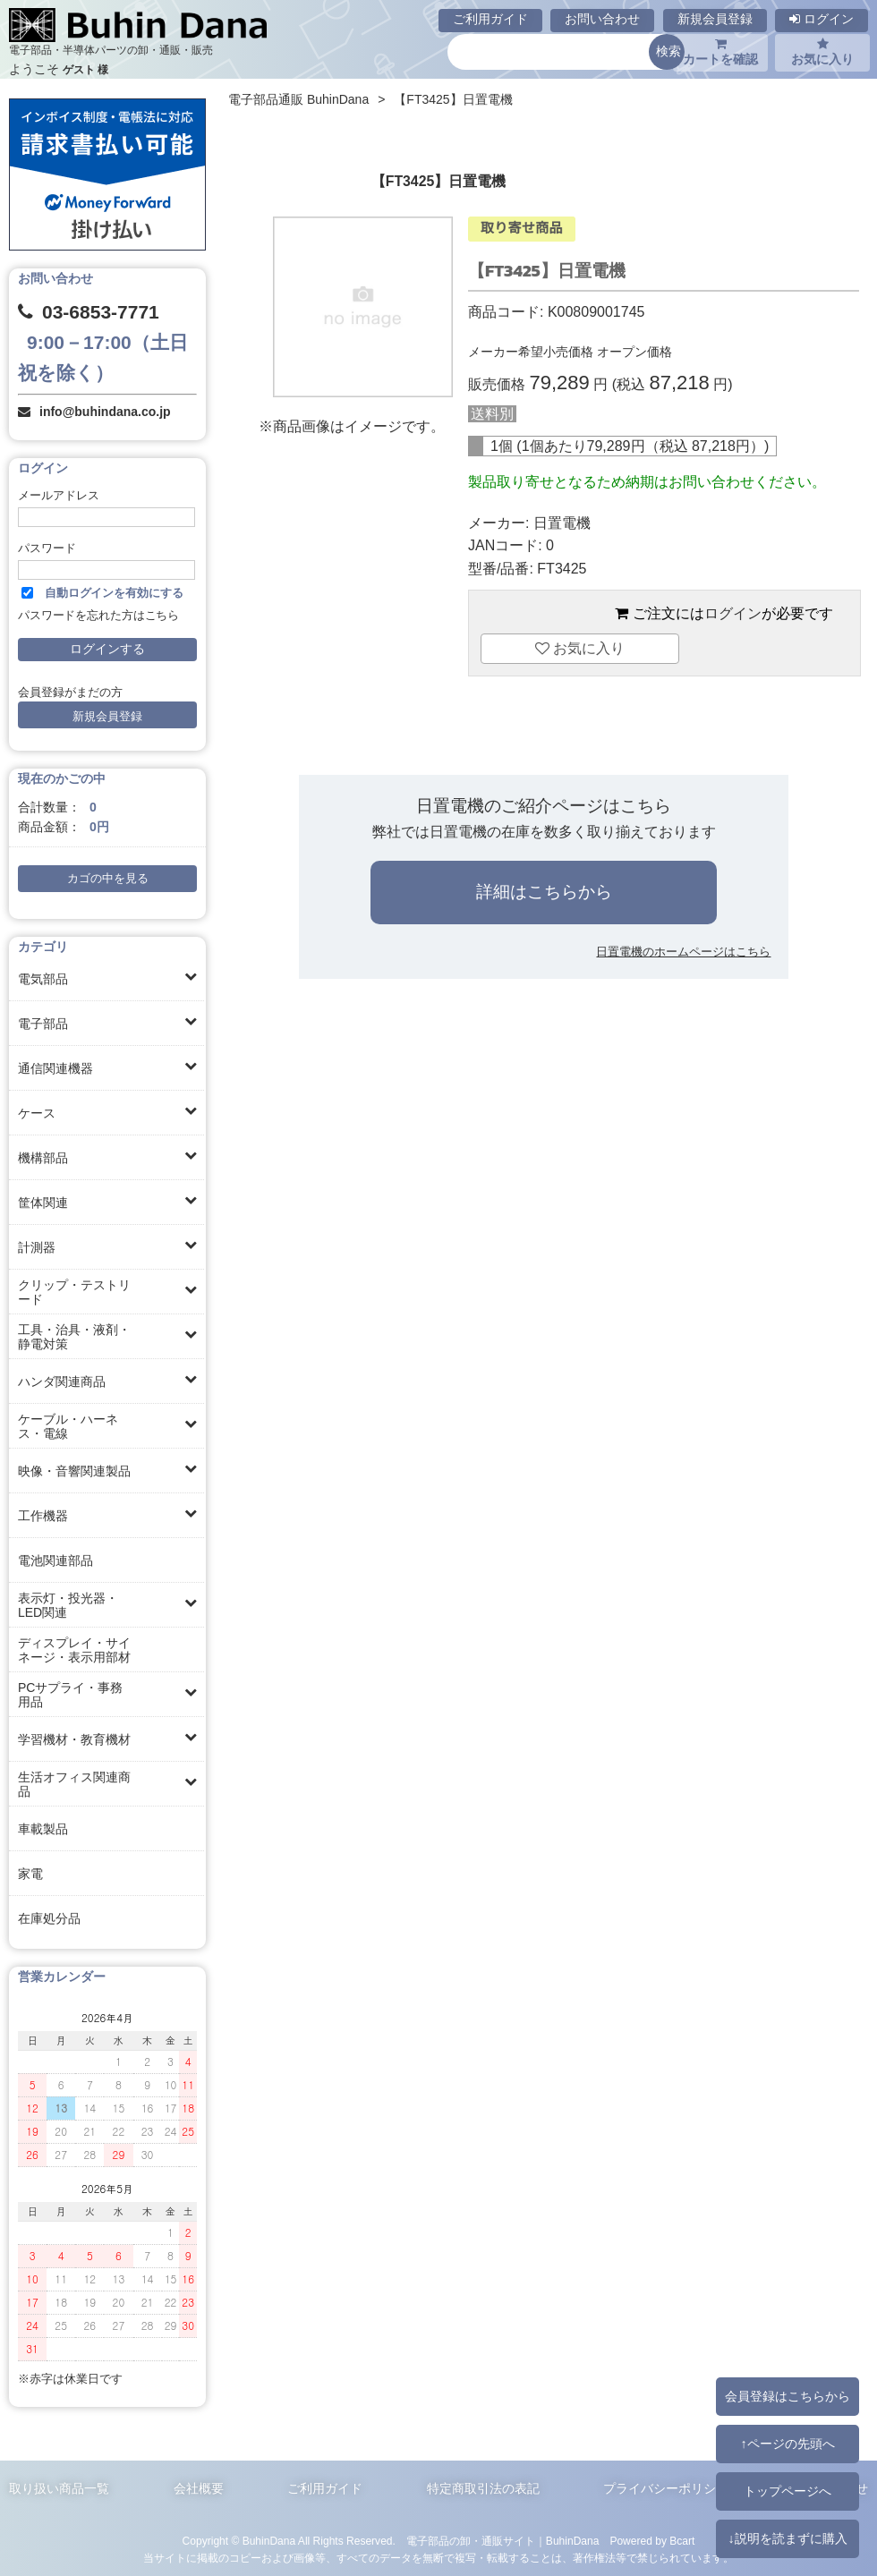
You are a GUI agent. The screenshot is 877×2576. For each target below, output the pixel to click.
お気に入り (822, 52)
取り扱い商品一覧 (59, 2488)
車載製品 (43, 1829)
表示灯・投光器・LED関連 (68, 1605)
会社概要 (199, 2488)
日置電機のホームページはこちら (683, 951)
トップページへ (787, 2491)
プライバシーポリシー (665, 2488)
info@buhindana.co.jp (105, 411)
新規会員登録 (715, 19)
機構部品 (43, 1158)
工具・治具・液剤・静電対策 (74, 1336)
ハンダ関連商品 (62, 1381)
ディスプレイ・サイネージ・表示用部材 (74, 1650)
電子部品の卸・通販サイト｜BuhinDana (503, 2541)
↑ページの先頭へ (787, 2443)
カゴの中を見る (108, 878)
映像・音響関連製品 (74, 1471)
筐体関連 (43, 1202)
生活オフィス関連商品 (74, 1784)
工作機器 (43, 1516)
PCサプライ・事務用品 (70, 1694)
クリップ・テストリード (74, 1292)
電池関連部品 (55, 1560)
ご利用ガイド (490, 19)
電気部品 (43, 979)
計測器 (36, 1247)
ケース (36, 1113)
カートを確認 (720, 52)
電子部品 (43, 1023)
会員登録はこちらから (787, 2396)
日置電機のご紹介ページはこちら (543, 805)
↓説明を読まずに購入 (787, 2538)
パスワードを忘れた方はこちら (98, 615)
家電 (30, 1873)
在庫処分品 (49, 1918)
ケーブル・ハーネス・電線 (68, 1426)
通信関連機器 (55, 1068)
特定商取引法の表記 (483, 2488)
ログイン (821, 19)
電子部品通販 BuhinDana (298, 99)
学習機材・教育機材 (74, 1739)
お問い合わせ (602, 19)
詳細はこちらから (544, 891)
